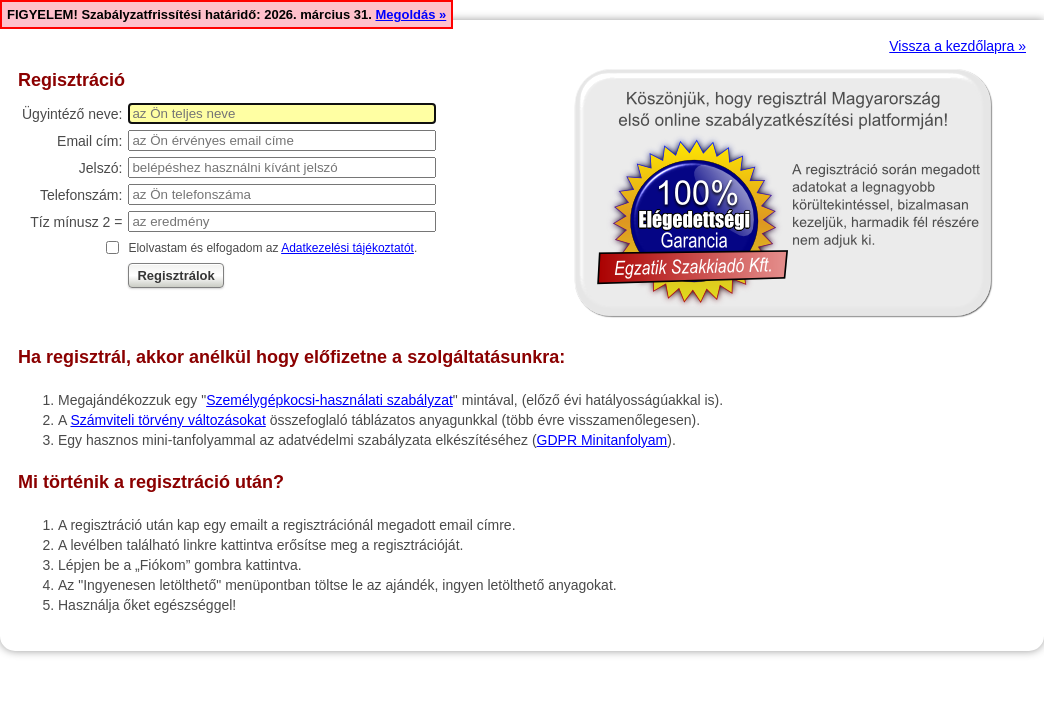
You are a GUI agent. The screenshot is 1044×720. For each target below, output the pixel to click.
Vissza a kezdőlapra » (957, 46)
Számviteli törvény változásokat (167, 420)
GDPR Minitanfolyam (602, 440)
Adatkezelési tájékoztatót (347, 248)
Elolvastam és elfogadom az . (272, 248)
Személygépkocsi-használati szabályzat (329, 400)
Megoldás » (410, 14)
